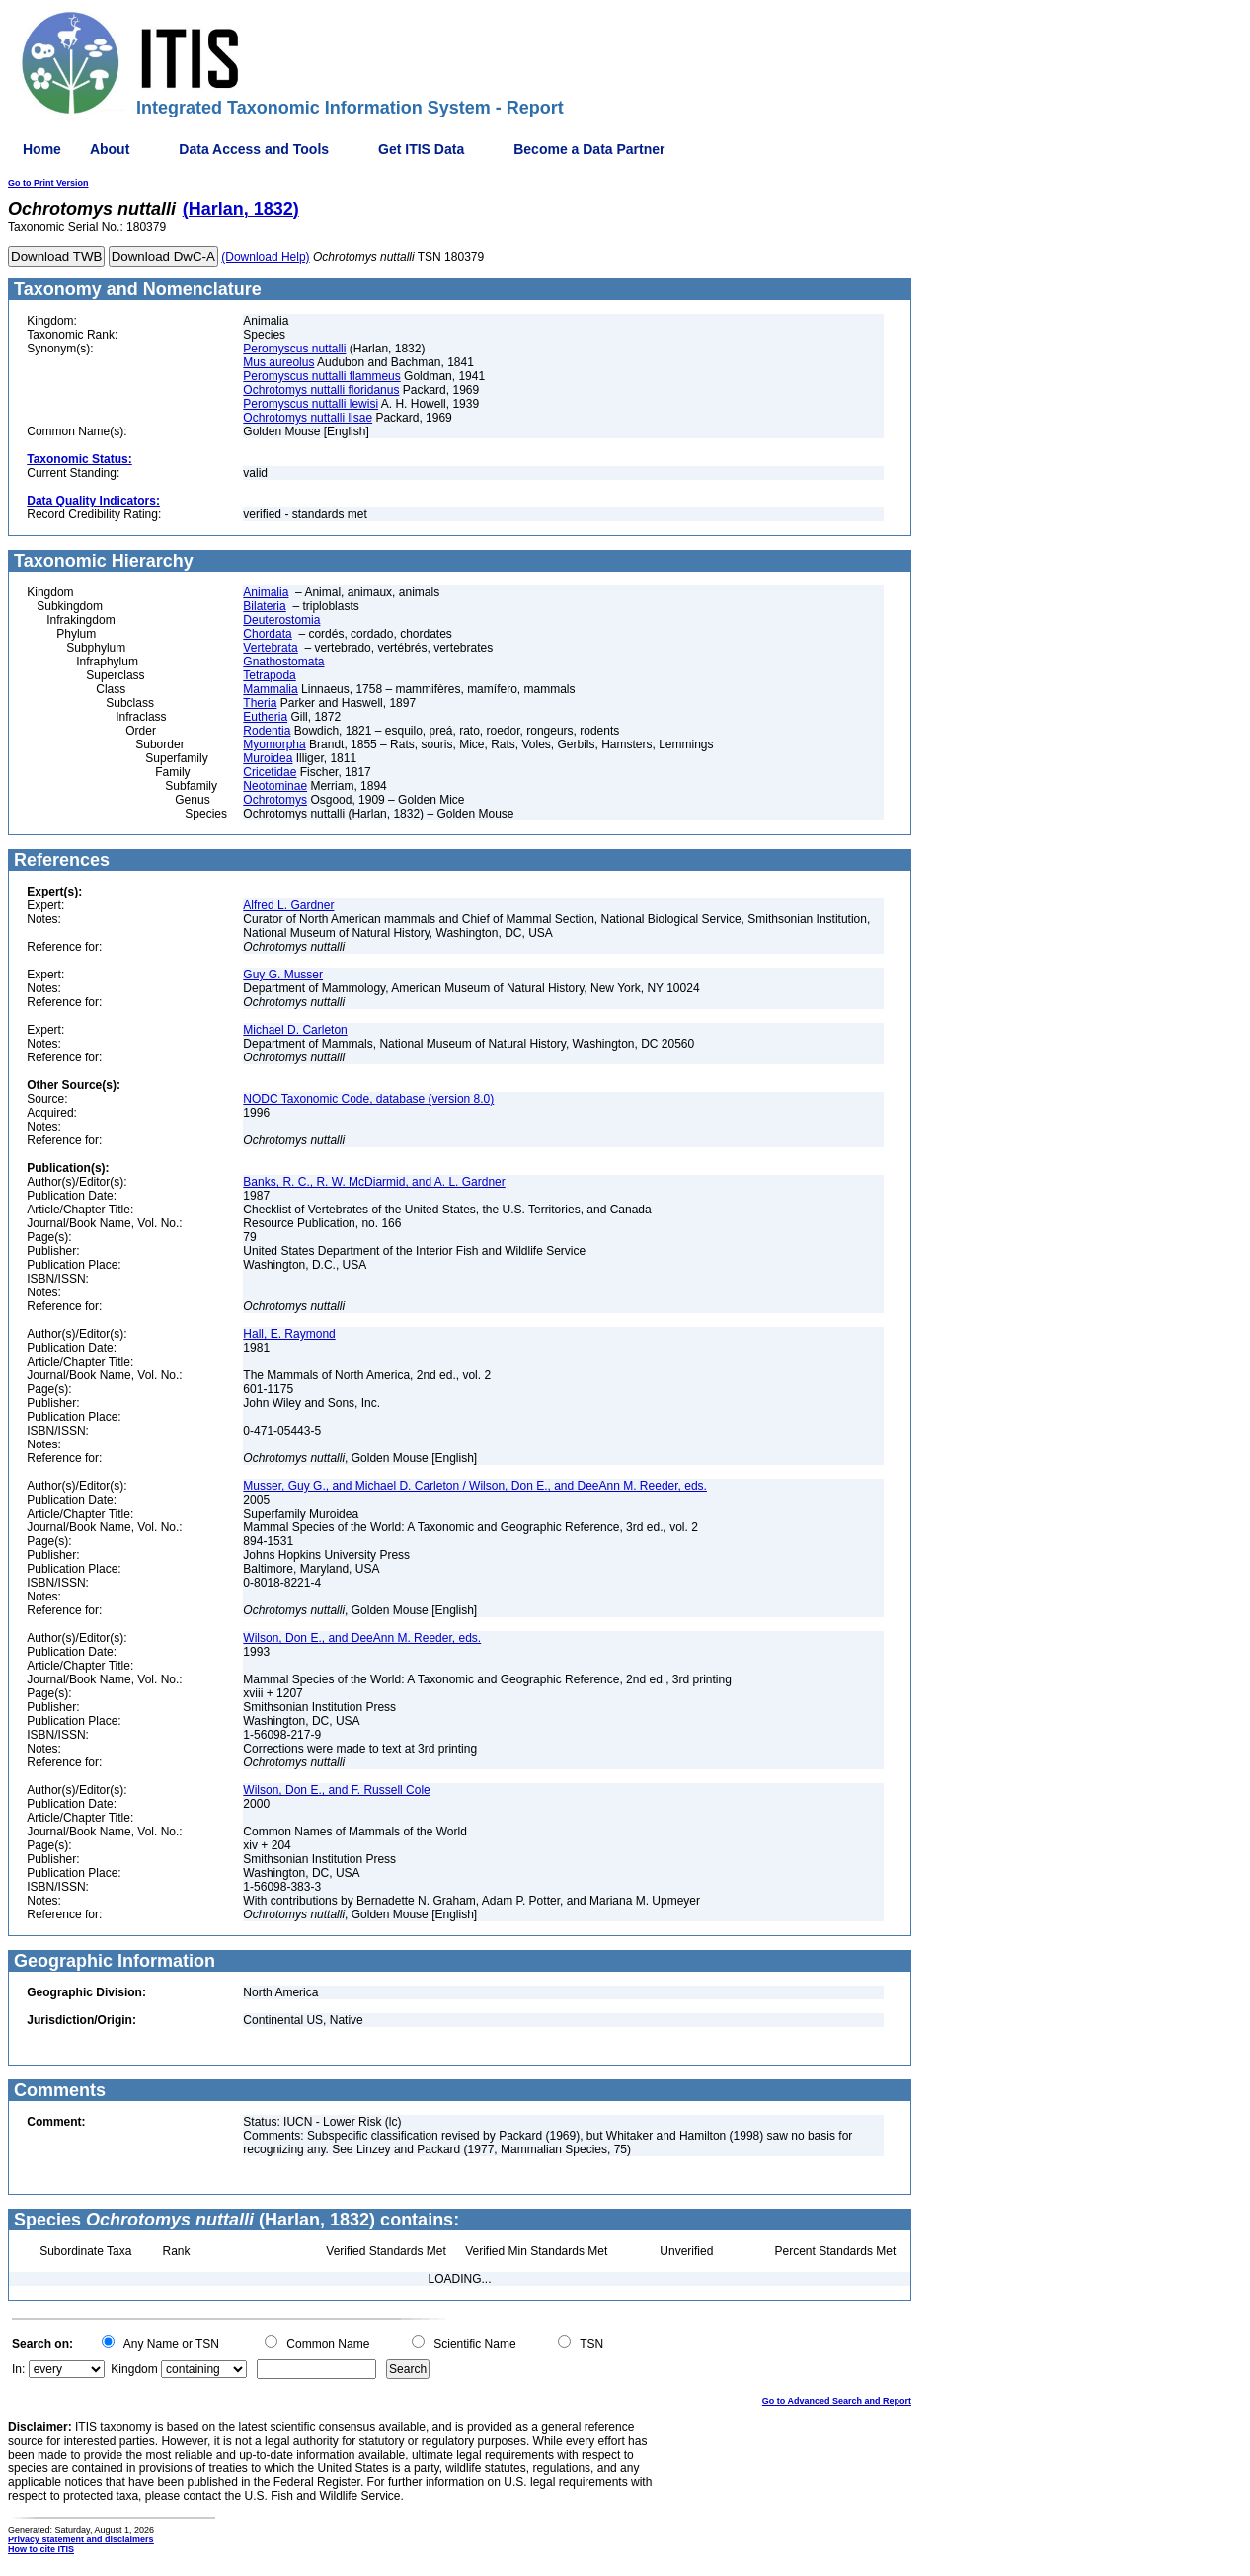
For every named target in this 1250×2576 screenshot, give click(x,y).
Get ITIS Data (421, 149)
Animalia (265, 592)
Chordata (267, 634)
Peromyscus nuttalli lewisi (310, 404)
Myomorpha (274, 744)
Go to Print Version (48, 183)
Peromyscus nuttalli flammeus (321, 376)
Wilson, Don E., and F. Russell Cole (336, 1790)
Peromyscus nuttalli (294, 348)
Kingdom (134, 2369)
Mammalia (270, 689)
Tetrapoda (269, 675)
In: (18, 2369)
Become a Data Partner (588, 149)
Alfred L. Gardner (288, 905)
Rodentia (266, 731)
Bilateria (264, 606)
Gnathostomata (283, 661)
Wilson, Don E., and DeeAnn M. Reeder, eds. (362, 1638)
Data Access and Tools (254, 149)
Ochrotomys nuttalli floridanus (321, 390)
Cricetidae (269, 772)
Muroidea (267, 758)
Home (42, 149)
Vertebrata (270, 648)
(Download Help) (265, 257)
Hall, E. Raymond (289, 1334)
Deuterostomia (281, 620)
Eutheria (265, 717)
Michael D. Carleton (295, 1030)
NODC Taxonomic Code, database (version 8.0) (368, 1099)
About (109, 149)
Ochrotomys (275, 800)
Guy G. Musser (283, 974)
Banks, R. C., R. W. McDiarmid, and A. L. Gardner (374, 1182)
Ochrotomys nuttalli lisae (307, 418)
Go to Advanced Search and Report (836, 2401)
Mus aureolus (278, 362)
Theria (259, 703)
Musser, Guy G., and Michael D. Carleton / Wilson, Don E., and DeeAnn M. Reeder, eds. (475, 1486)
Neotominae (275, 786)
